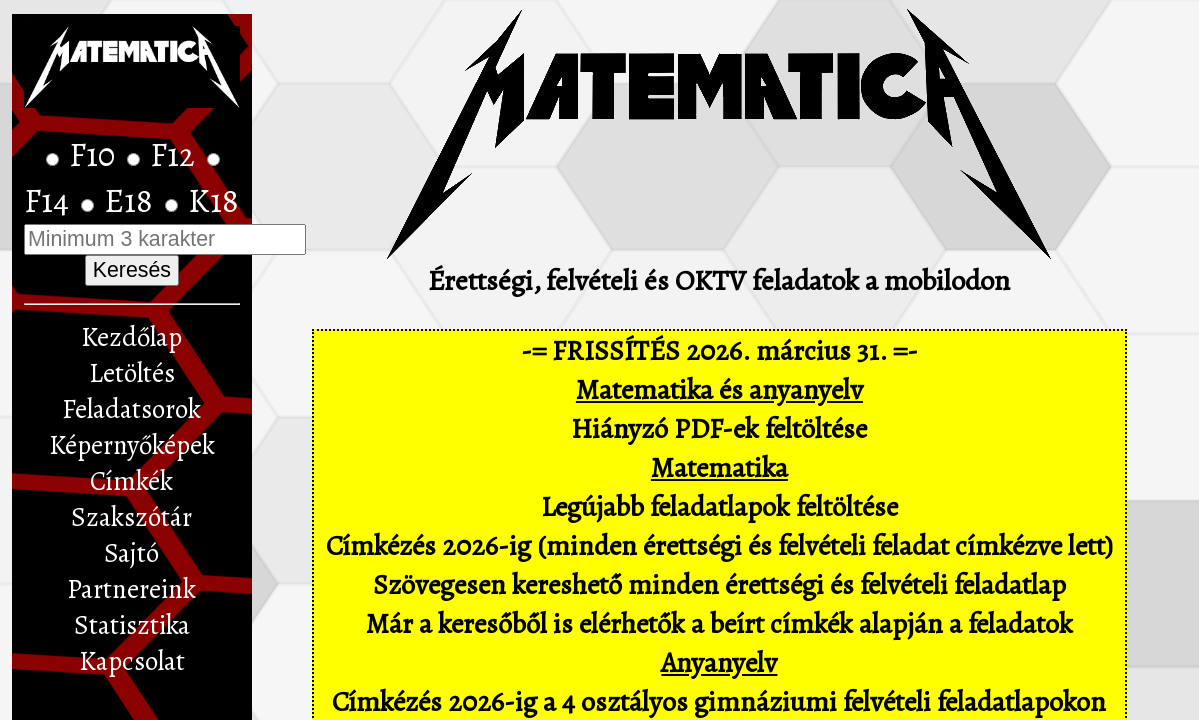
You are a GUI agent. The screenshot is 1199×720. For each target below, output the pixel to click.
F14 (50, 201)
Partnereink (131, 589)
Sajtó (131, 553)
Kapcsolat (132, 661)
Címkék (131, 481)
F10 (95, 155)
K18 (213, 201)
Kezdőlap (131, 337)
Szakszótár (131, 517)
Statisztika (132, 625)
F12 (176, 155)
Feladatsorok (131, 409)
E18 (132, 201)
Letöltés (132, 373)
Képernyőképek (132, 445)
